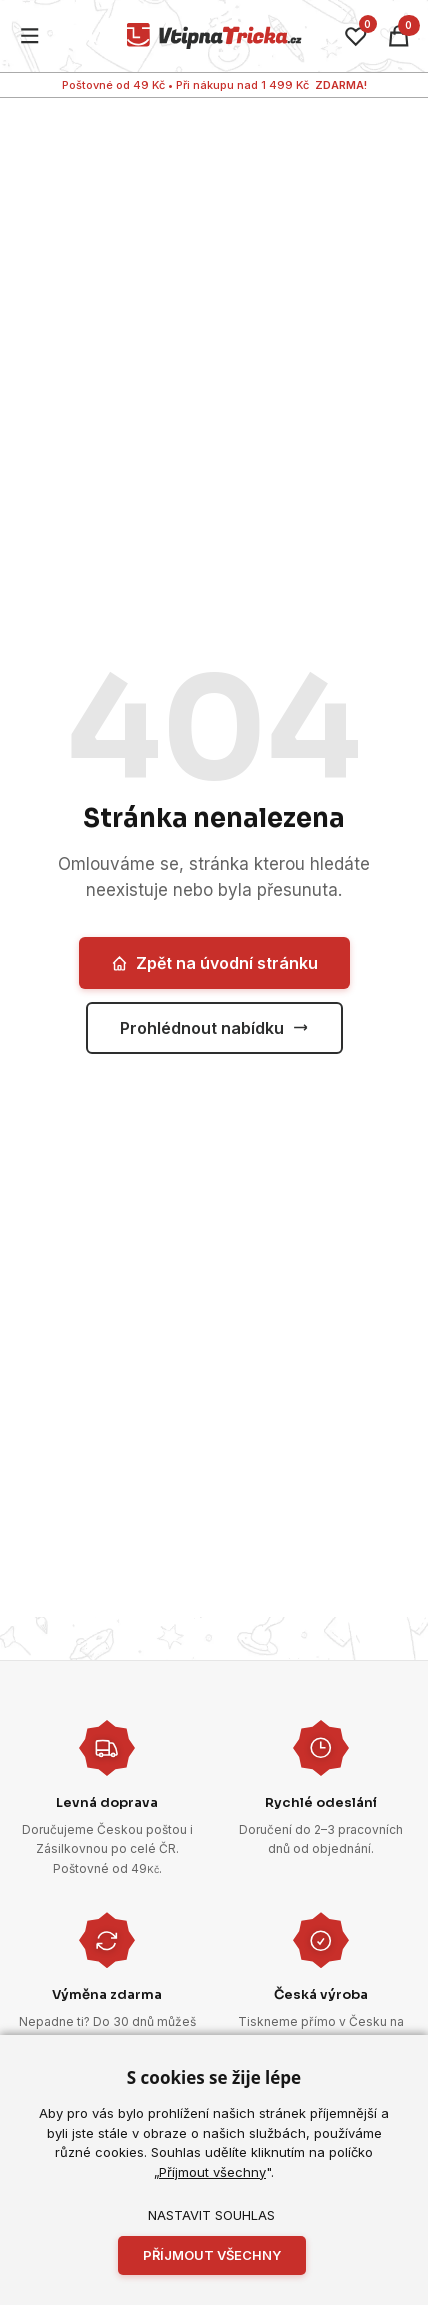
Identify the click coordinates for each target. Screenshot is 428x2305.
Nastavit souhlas (211, 2215)
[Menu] (30, 36)
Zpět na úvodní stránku (214, 963)
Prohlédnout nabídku (214, 1028)
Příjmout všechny (212, 2172)
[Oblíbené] (356, 36)
